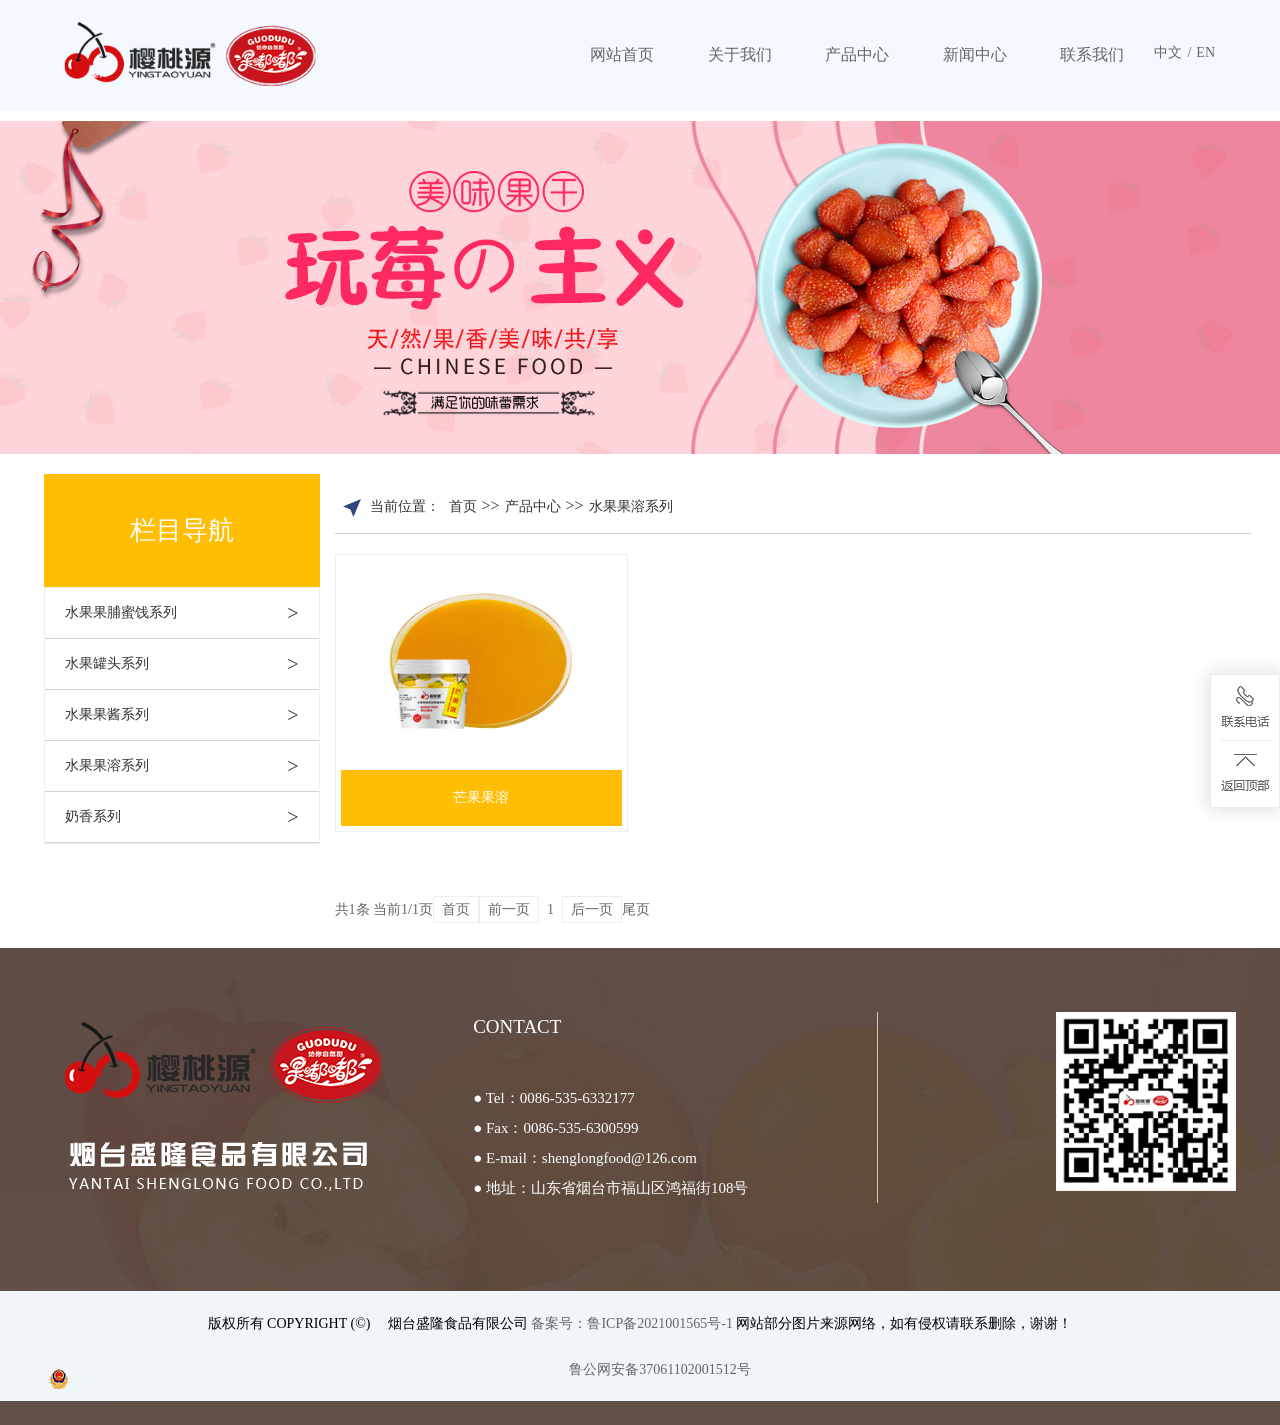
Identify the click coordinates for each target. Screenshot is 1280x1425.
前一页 (509, 909)
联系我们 (1092, 54)
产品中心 (857, 54)
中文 (1168, 52)
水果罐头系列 (192, 664)
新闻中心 (975, 54)
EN (1205, 52)
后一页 (592, 909)
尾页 (636, 909)
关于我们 (740, 54)
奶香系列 (192, 817)
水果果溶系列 (192, 766)
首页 (463, 506)
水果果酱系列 (192, 715)
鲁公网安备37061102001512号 (659, 1369)
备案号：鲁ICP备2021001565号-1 (633, 1323)
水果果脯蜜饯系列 (192, 613)
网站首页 (622, 54)
